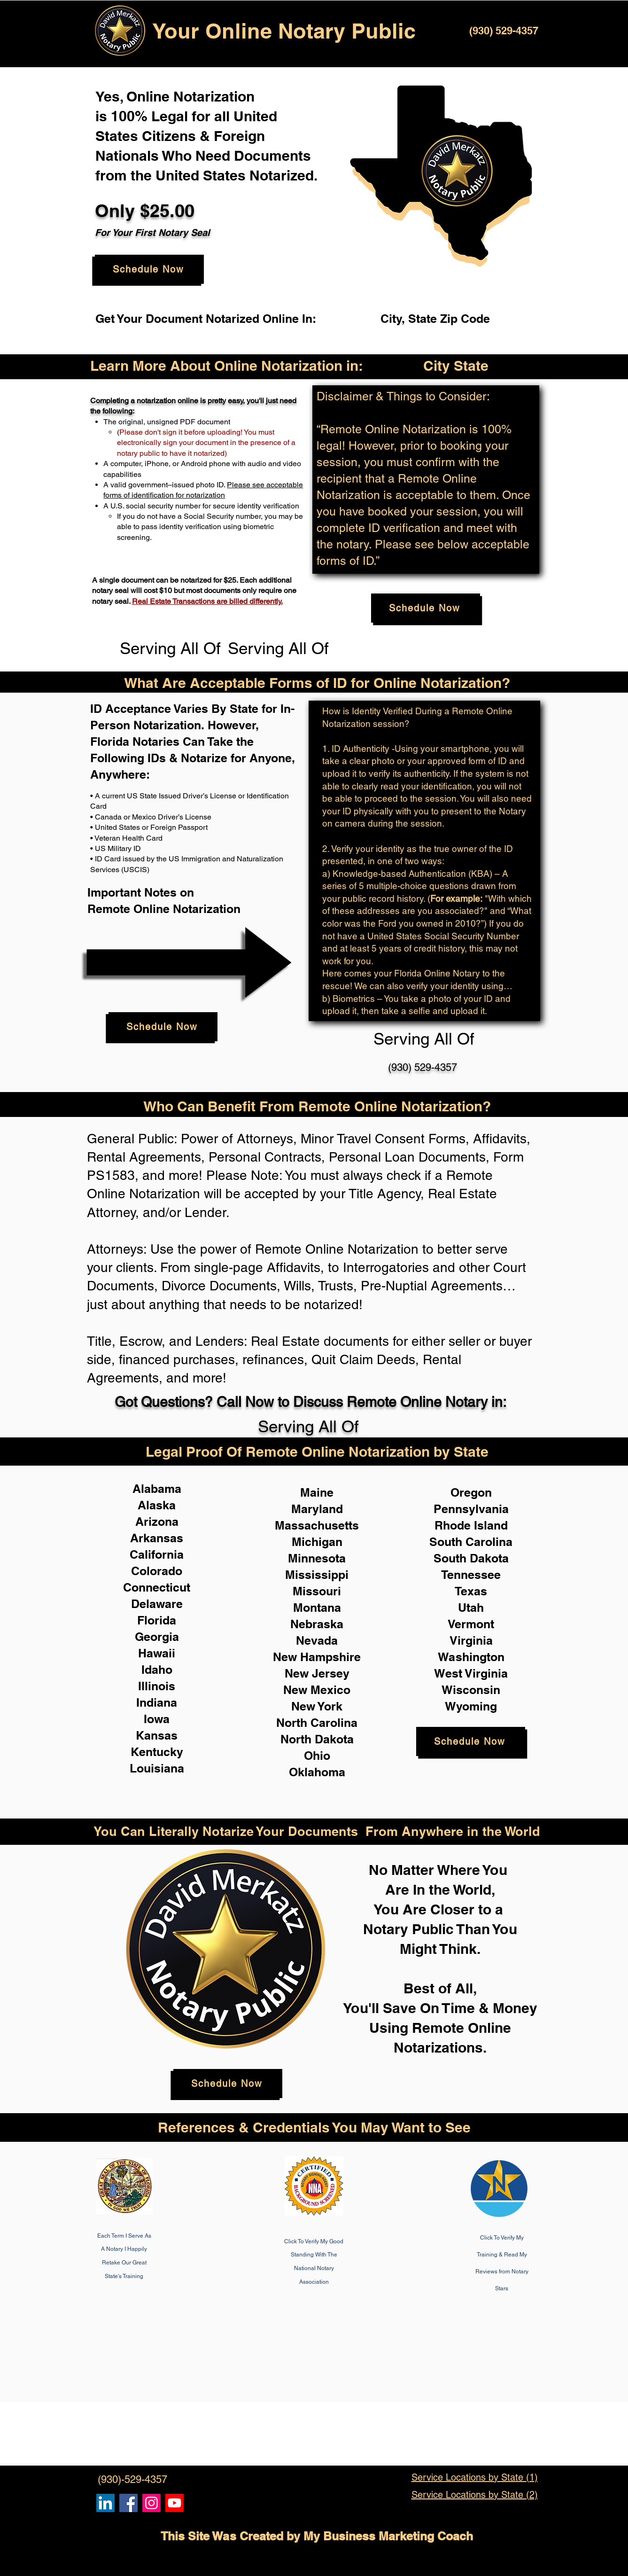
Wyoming (471, 1706)
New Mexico (316, 1690)
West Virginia (471, 1673)
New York (316, 1706)
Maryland (317, 1509)
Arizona (156, 1521)
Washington (471, 1657)
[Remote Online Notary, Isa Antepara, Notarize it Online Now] (128, 2503)
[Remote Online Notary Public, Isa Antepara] (151, 2503)
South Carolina (470, 1542)
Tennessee (471, 1575)
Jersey (330, 1673)
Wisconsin (471, 1690)
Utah (471, 1607)
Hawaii (156, 1653)
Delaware (157, 1604)
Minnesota (317, 1558)
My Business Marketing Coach (388, 2536)
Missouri (317, 1591)
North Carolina (316, 1723)
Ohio (317, 1756)
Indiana (156, 1702)
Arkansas (156, 1538)
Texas (471, 1591)
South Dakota (471, 1558)
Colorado (156, 1571)
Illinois (156, 1686)
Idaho (156, 1670)
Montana (317, 1607)
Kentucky (157, 1752)
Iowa (157, 1719)
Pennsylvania (471, 1509)
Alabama (156, 1489)
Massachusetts (317, 1525)
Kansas (157, 1735)
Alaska (157, 1505)
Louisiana (157, 1768)
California (157, 1554)
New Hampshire (317, 1657)
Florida (156, 1620)
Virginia (471, 1640)
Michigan (317, 1542)
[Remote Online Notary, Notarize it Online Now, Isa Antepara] (105, 2503)
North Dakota (317, 1739)
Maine (316, 1492)
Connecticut (156, 1587)
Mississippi (317, 1575)
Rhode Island (471, 1525)
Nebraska (316, 1624)
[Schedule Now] (149, 269)
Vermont (471, 1624)
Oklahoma (317, 1772)
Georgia (157, 1637)
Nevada (317, 1640)
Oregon (471, 1492)
